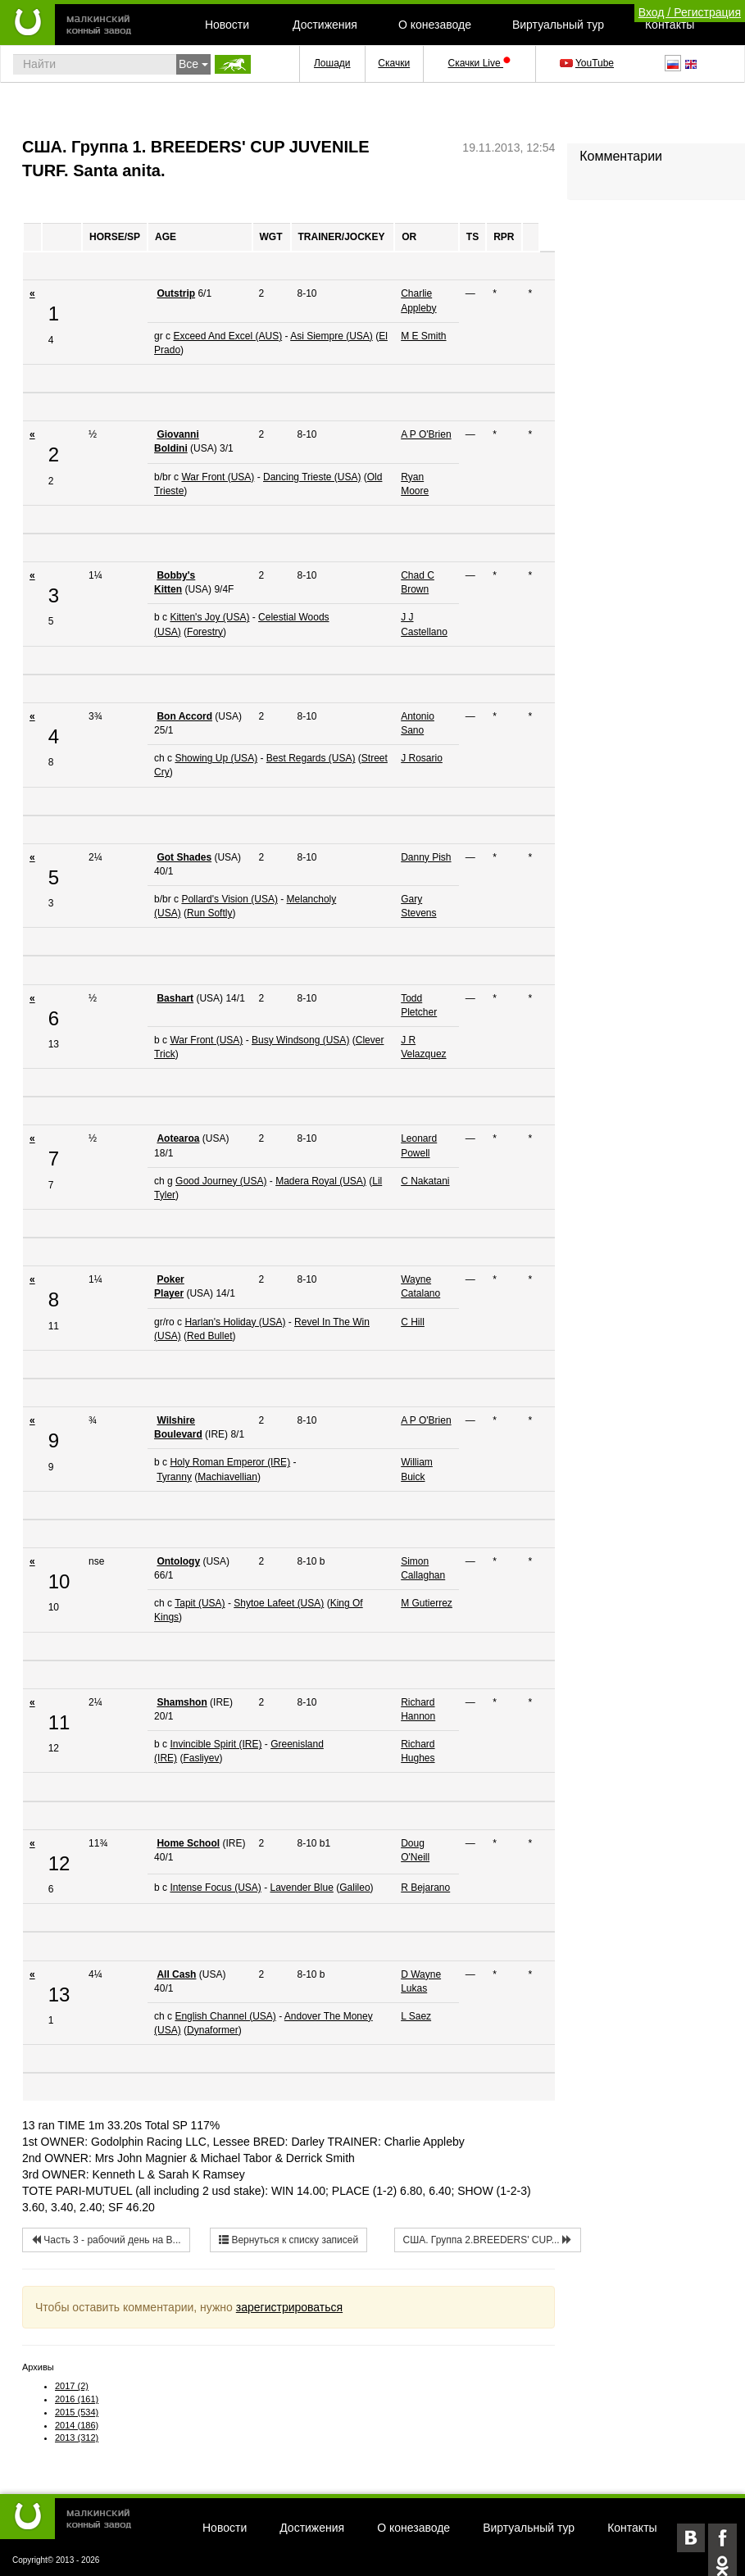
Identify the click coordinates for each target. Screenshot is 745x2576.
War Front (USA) (217, 477)
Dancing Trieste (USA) (312, 477)
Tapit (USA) (200, 1603)
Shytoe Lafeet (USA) (279, 1603)
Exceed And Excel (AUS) (227, 336)
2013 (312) (76, 2437)
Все (193, 63)
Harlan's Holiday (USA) (234, 1322)
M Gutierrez (426, 1603)
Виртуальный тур (558, 24)
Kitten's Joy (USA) (209, 617)
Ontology (178, 1561)
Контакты (669, 24)
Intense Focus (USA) (215, 1887)
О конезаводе (434, 24)
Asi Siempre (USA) (331, 336)
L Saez (416, 2016)
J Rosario (422, 758)
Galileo (354, 1887)
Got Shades (184, 857)
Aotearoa (178, 1138)
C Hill (413, 1322)
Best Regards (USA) (311, 758)
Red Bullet (209, 1336)
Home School (188, 1843)
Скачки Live (479, 63)
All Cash (176, 1974)
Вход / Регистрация (689, 12)
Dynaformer (212, 2030)
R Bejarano (425, 1887)
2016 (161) (76, 2399)
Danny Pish (426, 857)
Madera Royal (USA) (320, 1181)
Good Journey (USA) (220, 1181)
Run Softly (209, 913)
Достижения (325, 24)
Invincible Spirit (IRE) (215, 1744)
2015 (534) (76, 2412)
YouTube (588, 63)
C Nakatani (425, 1181)
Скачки (394, 63)
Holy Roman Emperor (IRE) (230, 1462)
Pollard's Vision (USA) (229, 899)
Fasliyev (201, 1758)
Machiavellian (227, 1477)
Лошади (332, 63)
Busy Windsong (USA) (300, 1040)
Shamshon (182, 1702)
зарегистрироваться (289, 2307)
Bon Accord (184, 716)
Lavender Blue (301, 1887)
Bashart (175, 998)
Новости (227, 24)
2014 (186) (76, 2425)
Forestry (205, 632)
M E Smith (423, 336)
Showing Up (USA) (216, 758)
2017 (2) (72, 2386)
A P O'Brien (426, 434)
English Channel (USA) (225, 2016)
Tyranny (174, 1477)
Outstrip (176, 293)
